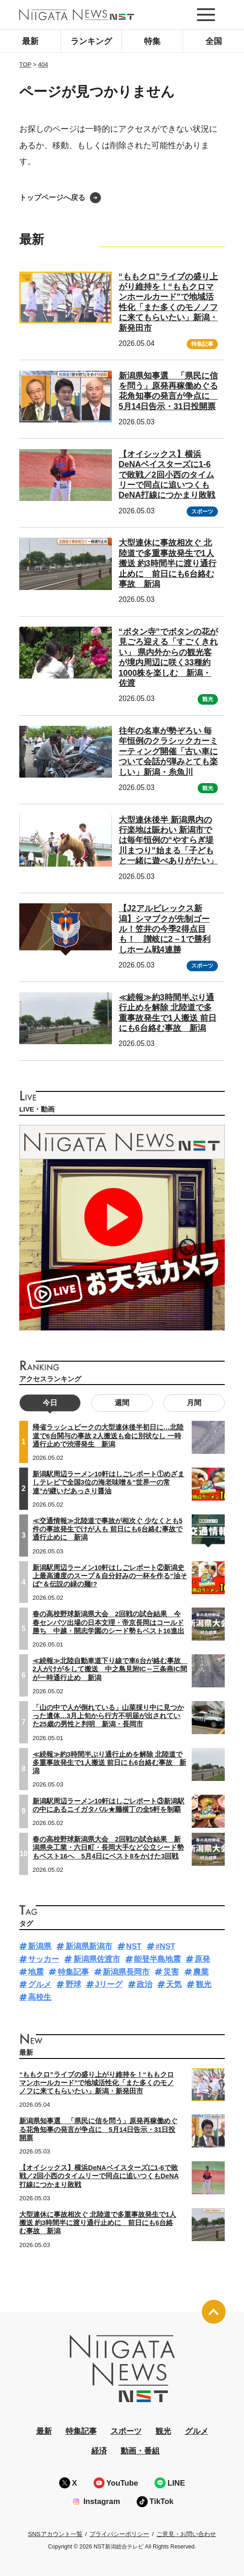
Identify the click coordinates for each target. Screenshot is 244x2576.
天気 (174, 1984)
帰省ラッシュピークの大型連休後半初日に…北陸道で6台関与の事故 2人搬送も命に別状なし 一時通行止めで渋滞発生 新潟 (108, 1435)
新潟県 (39, 1946)
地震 (36, 1972)
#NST (165, 1946)
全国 (213, 41)
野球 (73, 1984)
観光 (207, 699)
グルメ (39, 1984)
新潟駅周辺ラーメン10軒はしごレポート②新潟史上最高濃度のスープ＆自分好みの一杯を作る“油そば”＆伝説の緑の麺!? (110, 1576)
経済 (99, 2451)
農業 (201, 1972)
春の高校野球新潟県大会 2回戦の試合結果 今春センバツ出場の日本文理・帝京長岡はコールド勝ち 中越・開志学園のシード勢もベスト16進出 (108, 1622)
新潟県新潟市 (89, 1946)
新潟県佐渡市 (96, 1959)
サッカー (43, 1959)
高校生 (39, 1997)
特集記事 (202, 344)
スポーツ (202, 511)
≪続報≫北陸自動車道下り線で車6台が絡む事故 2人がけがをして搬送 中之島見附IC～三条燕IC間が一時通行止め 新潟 (110, 1669)
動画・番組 (140, 2451)
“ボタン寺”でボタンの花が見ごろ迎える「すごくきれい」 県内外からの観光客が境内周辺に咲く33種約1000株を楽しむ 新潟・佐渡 (168, 657)
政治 (144, 1984)
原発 (202, 1959)
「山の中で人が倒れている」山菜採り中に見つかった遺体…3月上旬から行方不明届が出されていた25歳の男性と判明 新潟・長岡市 (108, 1716)
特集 (152, 41)
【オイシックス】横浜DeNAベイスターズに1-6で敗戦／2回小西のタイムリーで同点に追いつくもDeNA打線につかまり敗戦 (167, 475)
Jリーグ (108, 1984)
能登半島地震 (157, 1959)
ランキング (91, 41)
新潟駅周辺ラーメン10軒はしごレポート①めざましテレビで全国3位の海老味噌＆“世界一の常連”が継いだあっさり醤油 (108, 1482)
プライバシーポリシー (119, 2534)
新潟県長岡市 (126, 1972)
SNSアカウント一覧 (55, 2534)
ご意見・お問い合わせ (186, 2534)
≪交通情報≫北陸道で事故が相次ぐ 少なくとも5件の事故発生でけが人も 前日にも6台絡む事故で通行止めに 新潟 (108, 1529)
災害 (171, 1972)
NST (134, 1946)
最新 (30, 41)
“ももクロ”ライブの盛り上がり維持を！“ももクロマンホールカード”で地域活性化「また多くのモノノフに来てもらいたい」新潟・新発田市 (96, 2083)
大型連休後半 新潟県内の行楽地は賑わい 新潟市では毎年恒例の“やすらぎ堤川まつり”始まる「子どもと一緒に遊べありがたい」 (168, 840)
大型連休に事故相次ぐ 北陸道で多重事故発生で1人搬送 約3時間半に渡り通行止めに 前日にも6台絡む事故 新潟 (167, 563)
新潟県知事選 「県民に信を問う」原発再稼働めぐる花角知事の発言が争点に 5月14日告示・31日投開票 (168, 391)
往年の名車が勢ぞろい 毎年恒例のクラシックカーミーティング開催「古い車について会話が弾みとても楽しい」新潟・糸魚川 (168, 751)
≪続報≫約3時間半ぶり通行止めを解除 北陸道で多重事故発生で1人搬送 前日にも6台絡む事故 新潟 (109, 1763)
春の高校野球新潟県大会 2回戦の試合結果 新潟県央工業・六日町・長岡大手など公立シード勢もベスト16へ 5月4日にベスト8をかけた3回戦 (108, 1847)
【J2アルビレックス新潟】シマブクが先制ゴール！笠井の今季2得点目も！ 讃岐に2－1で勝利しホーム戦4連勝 (165, 929)
